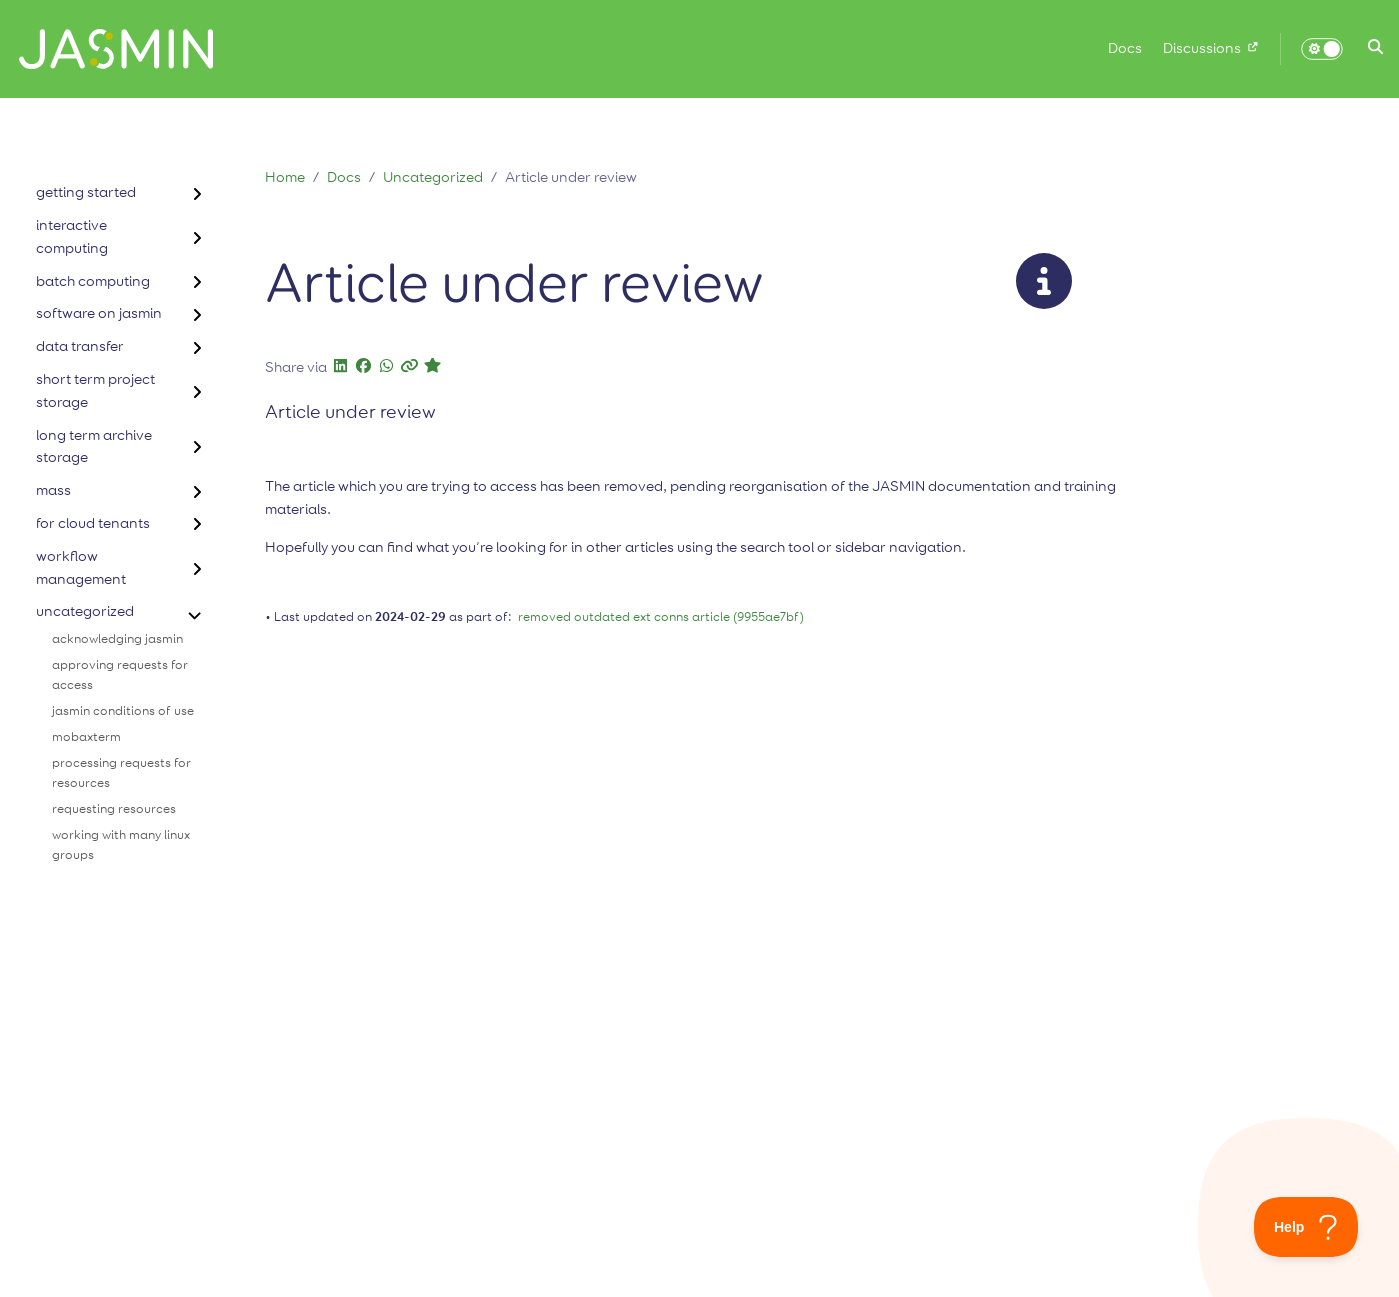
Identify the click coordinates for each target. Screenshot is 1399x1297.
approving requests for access (120, 675)
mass (53, 490)
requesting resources (114, 809)
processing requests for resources (121, 773)
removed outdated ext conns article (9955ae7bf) (661, 617)
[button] (1375, 49)
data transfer (80, 346)
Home (285, 177)
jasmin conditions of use (123, 711)
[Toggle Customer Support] (1306, 1227)
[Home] (108, 49)
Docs (344, 177)
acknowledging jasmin (117, 639)
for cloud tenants (93, 523)
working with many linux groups (121, 845)
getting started (86, 192)
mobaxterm (86, 737)
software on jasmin (99, 313)
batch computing (93, 281)
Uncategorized (433, 177)
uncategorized (85, 611)
